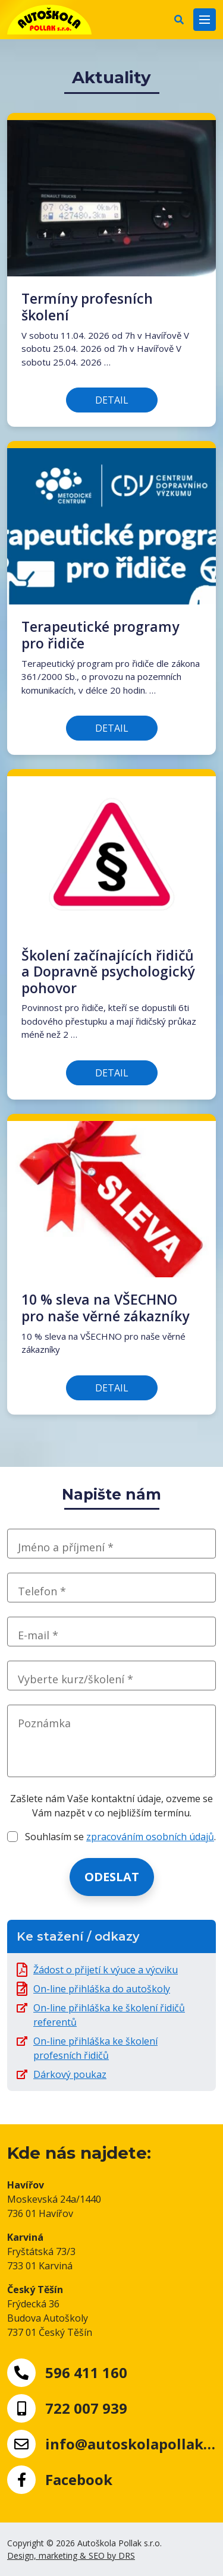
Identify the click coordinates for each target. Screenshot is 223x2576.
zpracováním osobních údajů (150, 1836)
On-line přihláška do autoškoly (101, 1988)
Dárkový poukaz (69, 2074)
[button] (179, 19)
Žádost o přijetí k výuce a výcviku (105, 1969)
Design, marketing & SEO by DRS (71, 2555)
